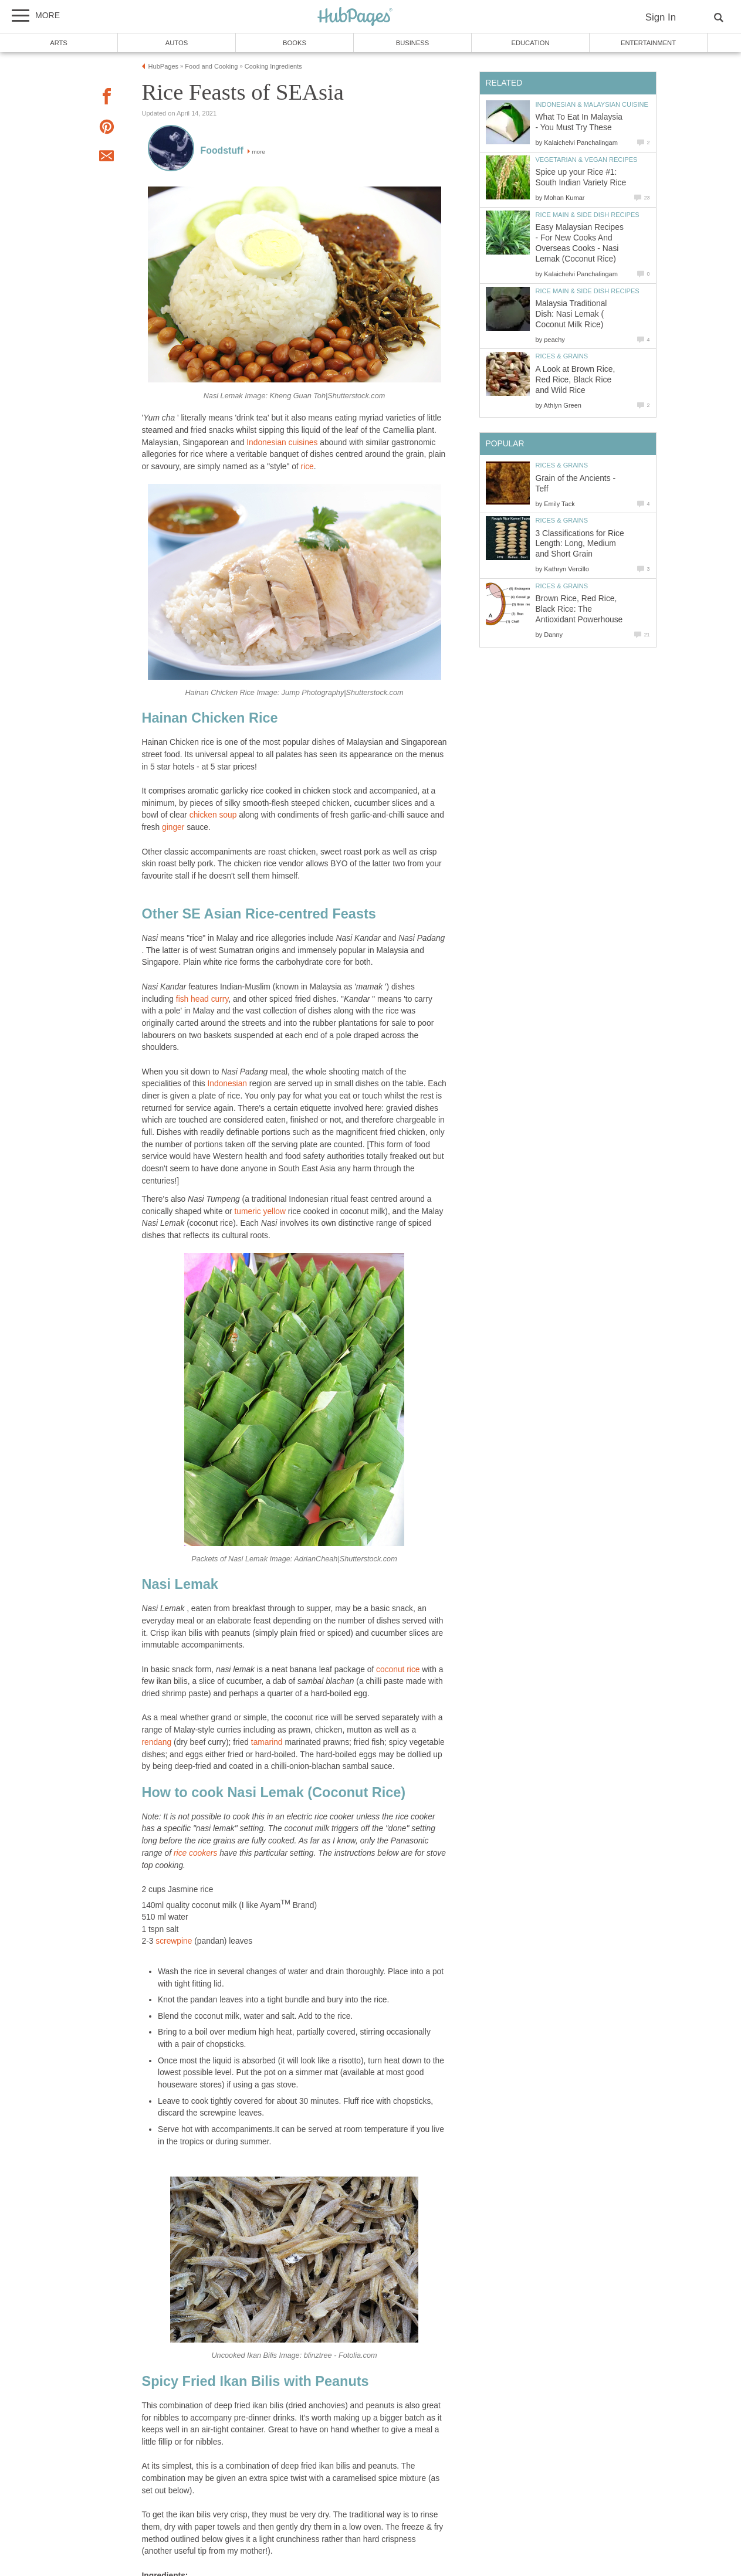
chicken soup (213, 815)
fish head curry (202, 999)
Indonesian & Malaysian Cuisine (592, 104)
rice (307, 466)
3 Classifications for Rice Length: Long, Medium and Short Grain (580, 544)
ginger (173, 827)
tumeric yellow (259, 1211)
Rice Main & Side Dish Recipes (588, 214)
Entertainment (648, 42)
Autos (176, 42)
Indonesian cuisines (281, 442)
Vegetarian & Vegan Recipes (587, 159)
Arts (58, 42)
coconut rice (397, 1669)
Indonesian (227, 1083)
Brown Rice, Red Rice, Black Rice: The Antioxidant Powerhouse (579, 609)
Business (412, 42)
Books (294, 42)
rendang (157, 1742)
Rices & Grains (562, 356)
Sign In (660, 17)
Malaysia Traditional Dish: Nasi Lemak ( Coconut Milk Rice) (571, 314)
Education (530, 42)
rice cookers (195, 1853)
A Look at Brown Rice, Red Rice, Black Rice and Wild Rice (575, 380)
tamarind (267, 1742)
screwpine (173, 1941)
